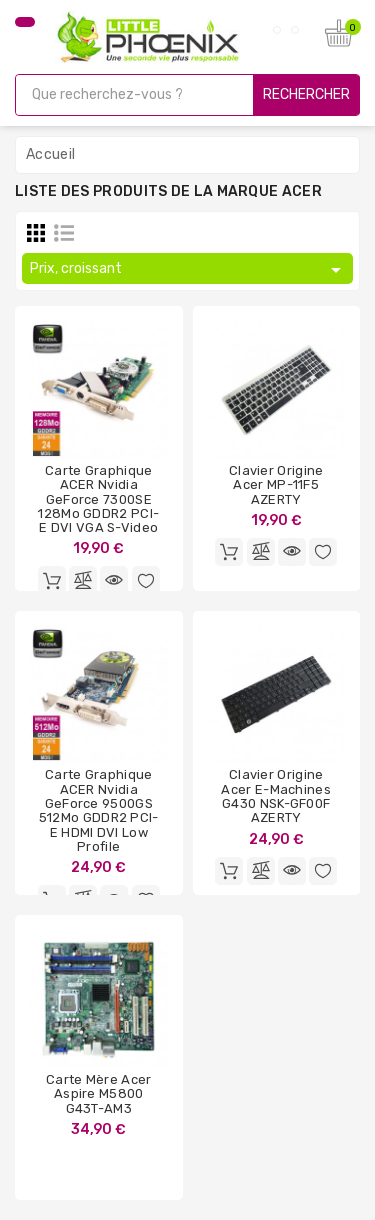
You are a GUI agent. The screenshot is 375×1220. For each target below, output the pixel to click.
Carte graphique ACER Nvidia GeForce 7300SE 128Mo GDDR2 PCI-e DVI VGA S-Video (98, 499)
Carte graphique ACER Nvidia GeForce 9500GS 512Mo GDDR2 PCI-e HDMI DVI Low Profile (99, 810)
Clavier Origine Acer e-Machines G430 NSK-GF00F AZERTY (276, 796)
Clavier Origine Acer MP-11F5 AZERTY (276, 485)
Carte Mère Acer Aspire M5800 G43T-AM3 (99, 1094)
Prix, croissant (189, 270)
